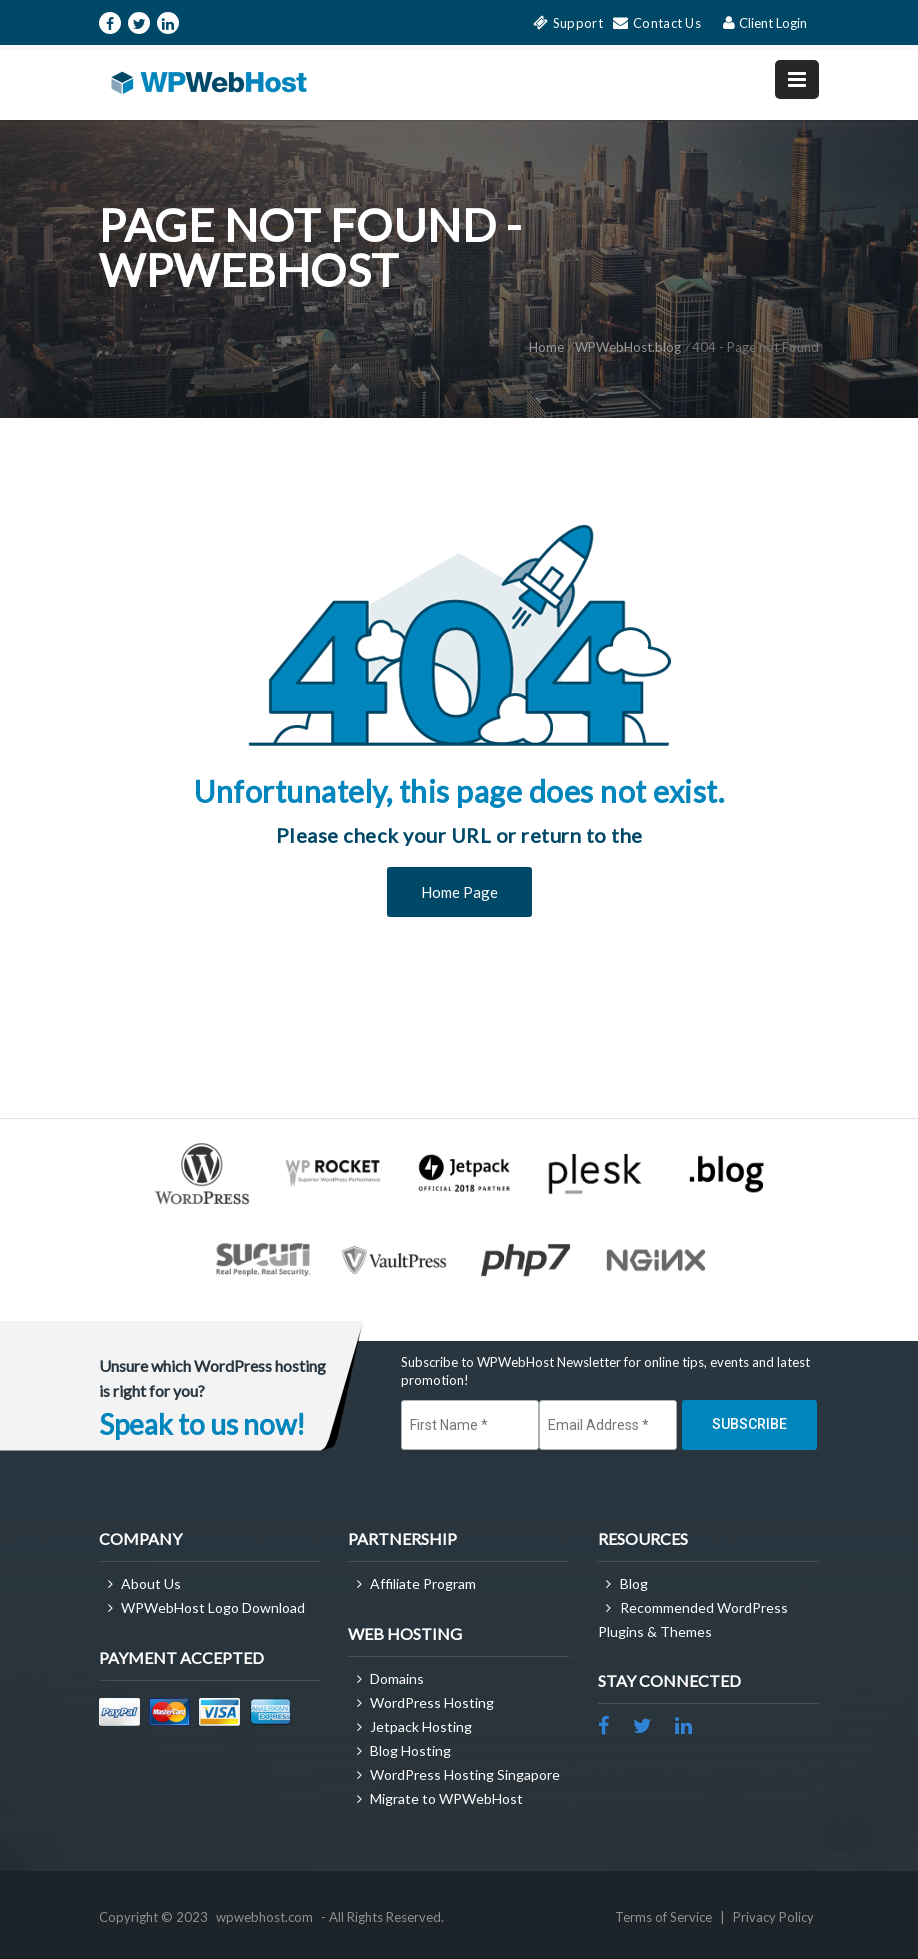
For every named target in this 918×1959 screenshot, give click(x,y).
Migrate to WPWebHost (446, 1798)
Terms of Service (665, 1917)
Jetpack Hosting (421, 1726)
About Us (151, 1583)
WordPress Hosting (432, 1702)
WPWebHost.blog (628, 347)
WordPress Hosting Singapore (465, 1774)
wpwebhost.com (264, 1917)
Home (546, 347)
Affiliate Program (423, 1583)
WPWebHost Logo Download (213, 1607)
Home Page (459, 892)
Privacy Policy (773, 1917)
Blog (634, 1583)
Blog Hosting (410, 1750)
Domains (397, 1678)
